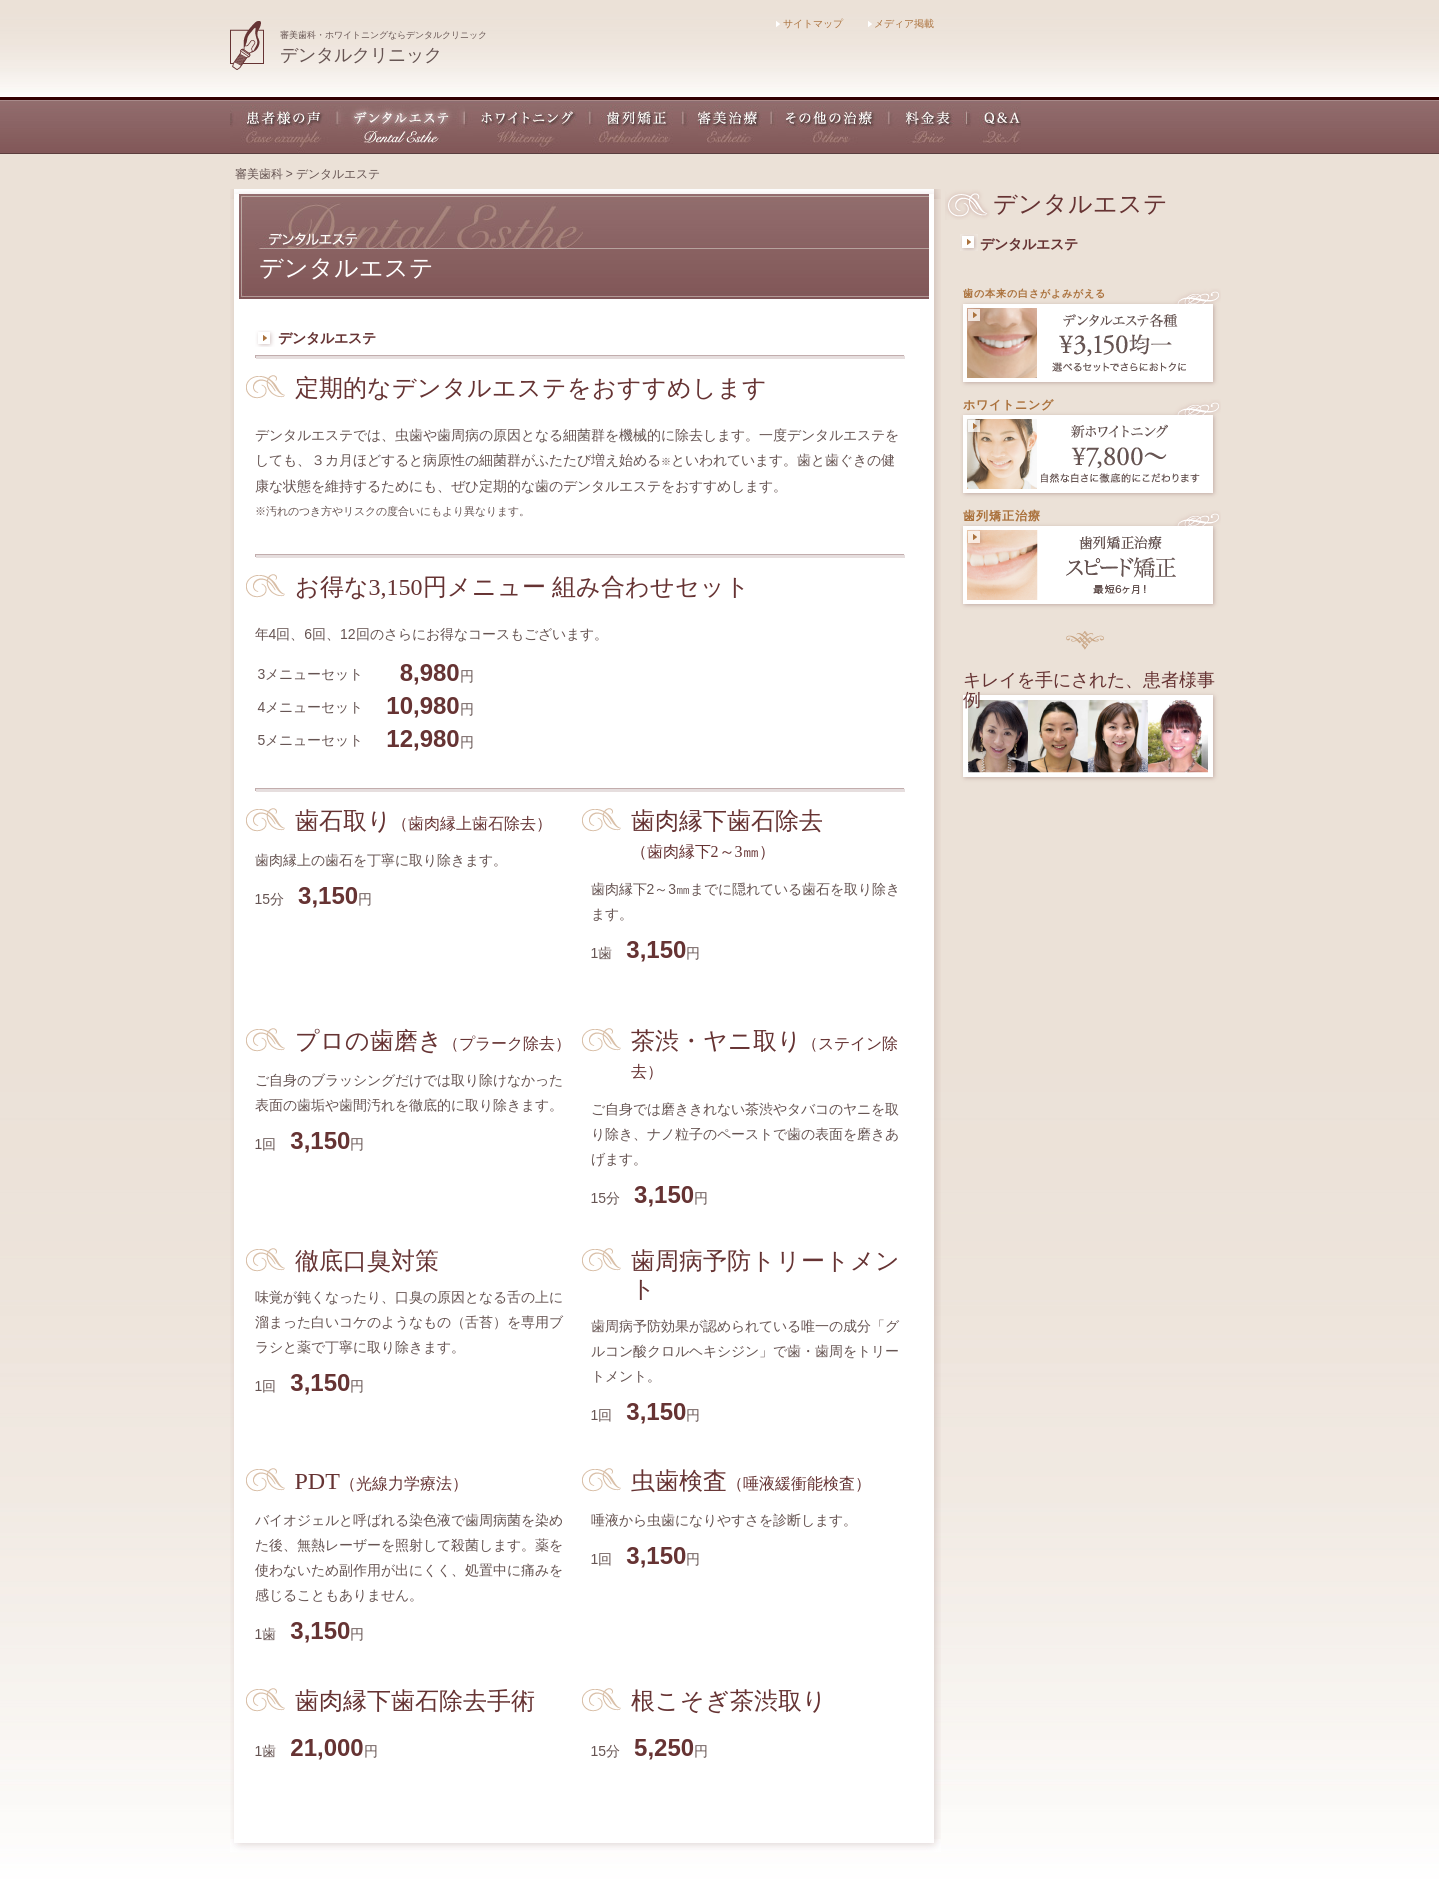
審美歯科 (259, 174)
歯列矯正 (637, 125)
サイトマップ (809, 23)
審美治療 (728, 125)
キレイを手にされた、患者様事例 (1089, 690)
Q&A (994, 125)
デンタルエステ (401, 125)
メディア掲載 (901, 23)
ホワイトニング (528, 125)
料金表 (929, 125)
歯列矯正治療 (1002, 516)
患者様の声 (284, 125)
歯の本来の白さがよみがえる (1034, 293)
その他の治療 (831, 125)
